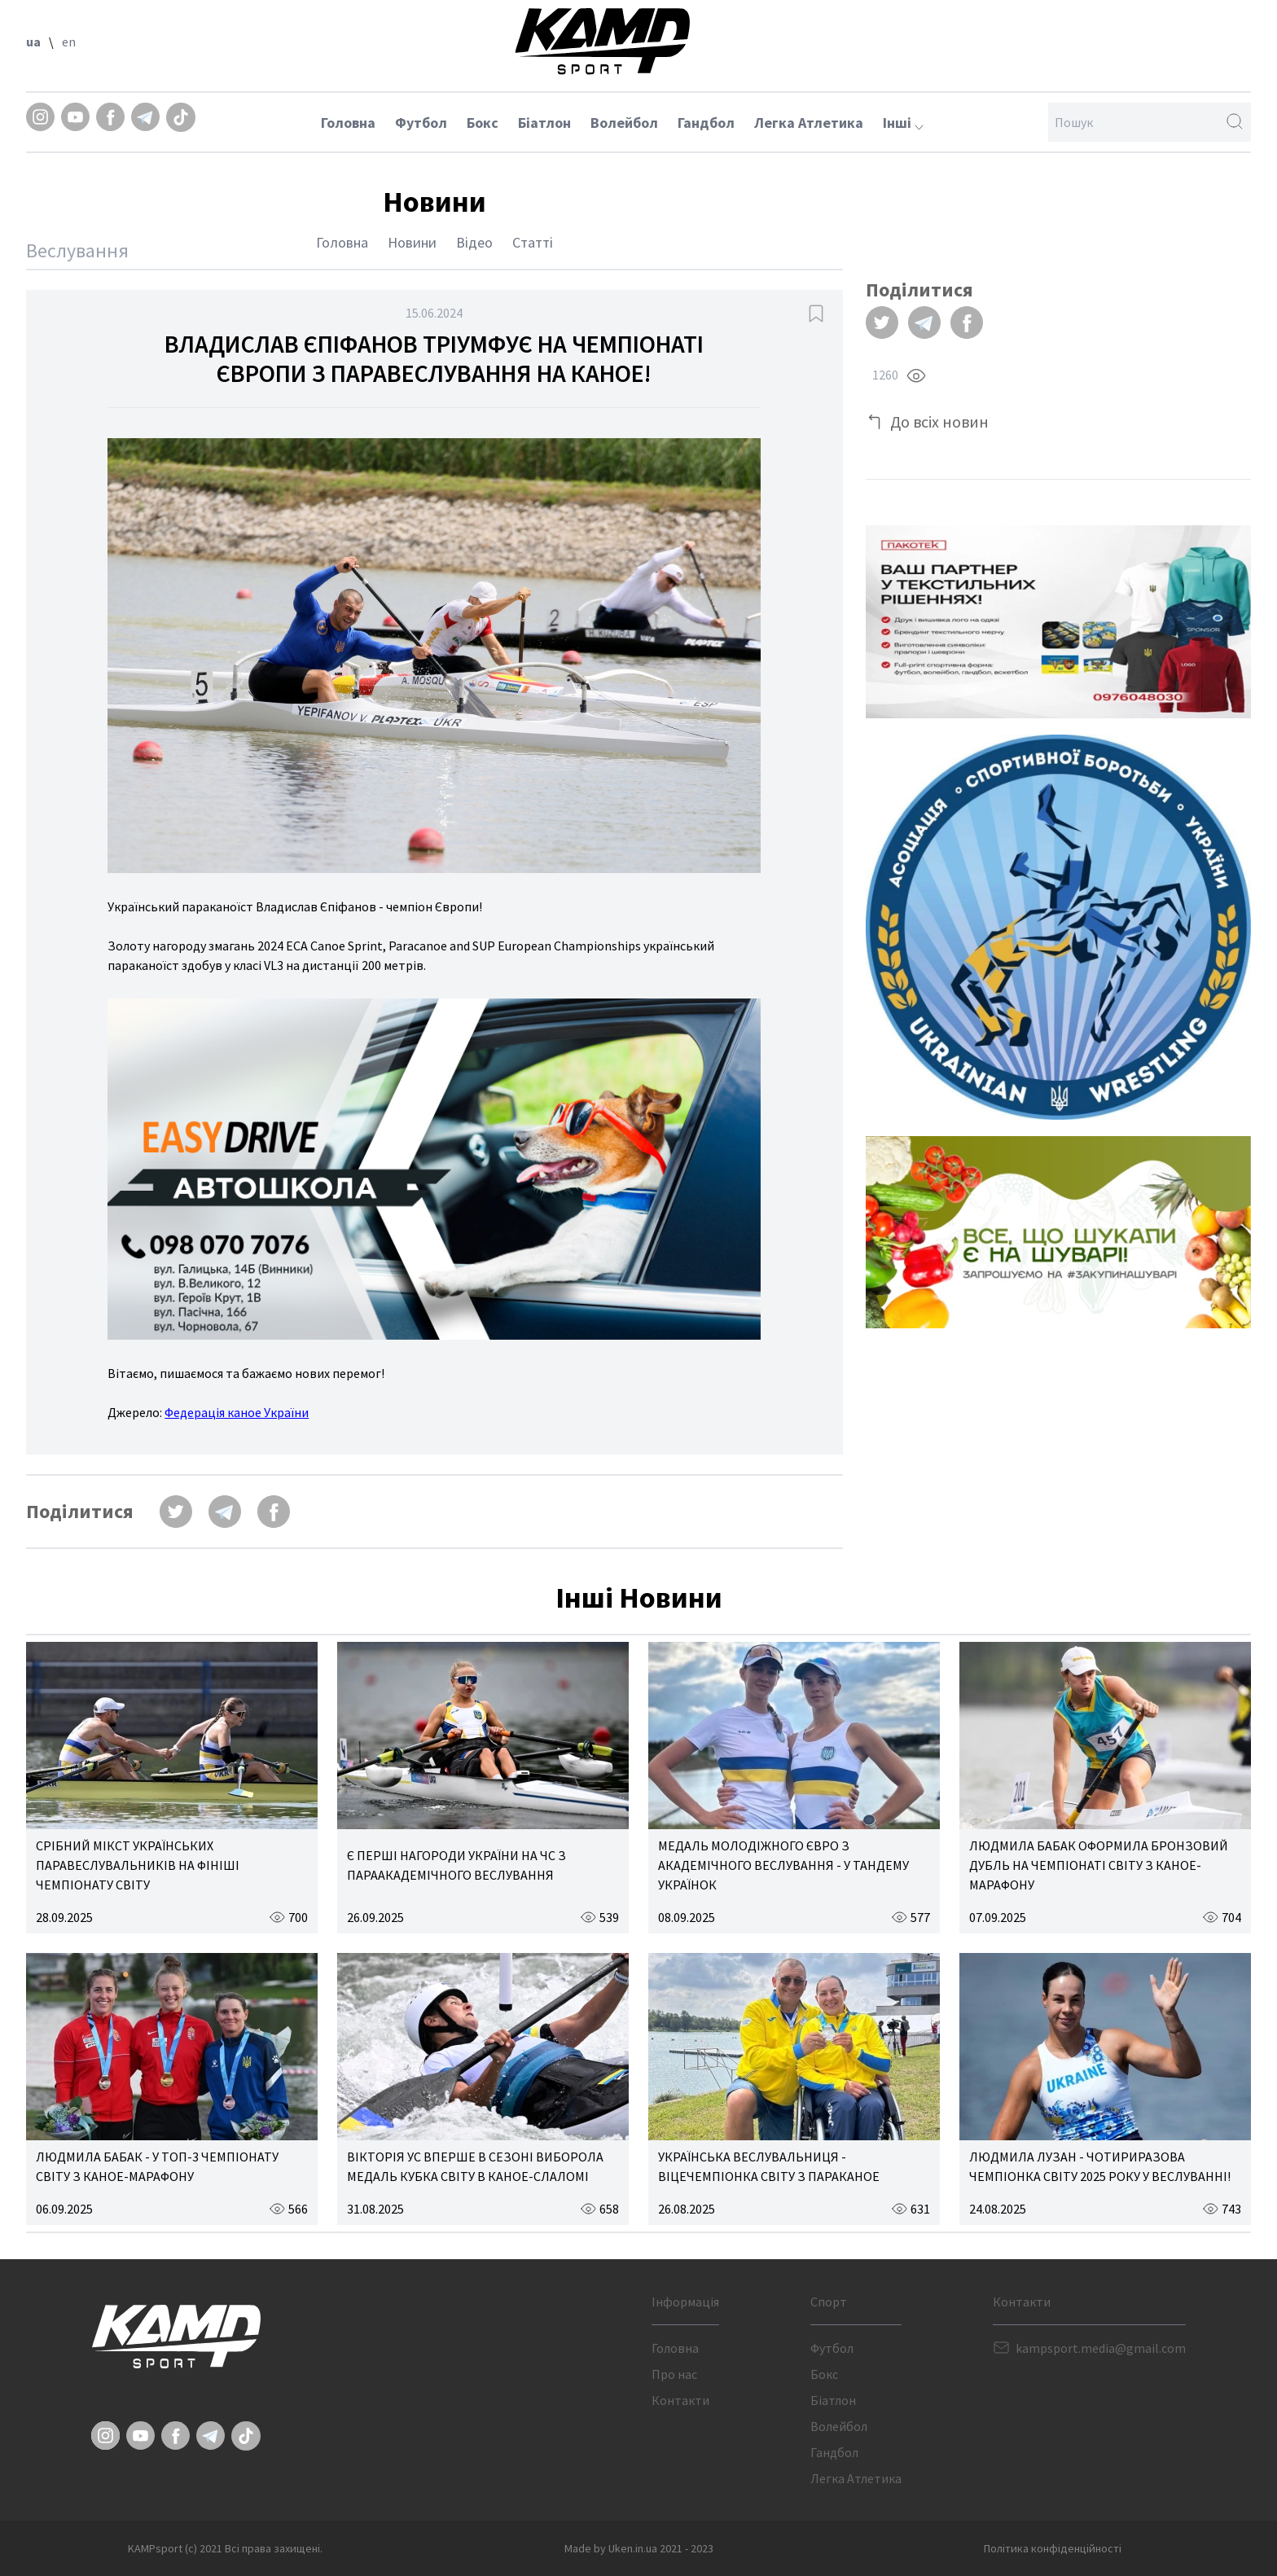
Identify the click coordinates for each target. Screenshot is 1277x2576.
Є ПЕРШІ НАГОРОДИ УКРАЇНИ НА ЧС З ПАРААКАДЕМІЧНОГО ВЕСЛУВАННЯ (456, 1865)
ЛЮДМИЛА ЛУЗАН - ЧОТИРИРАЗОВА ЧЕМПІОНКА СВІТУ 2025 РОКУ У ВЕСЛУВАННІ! (1100, 2166)
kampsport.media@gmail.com (1101, 2348)
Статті (532, 242)
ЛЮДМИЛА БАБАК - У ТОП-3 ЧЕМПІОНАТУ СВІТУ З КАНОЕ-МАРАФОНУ (157, 2166)
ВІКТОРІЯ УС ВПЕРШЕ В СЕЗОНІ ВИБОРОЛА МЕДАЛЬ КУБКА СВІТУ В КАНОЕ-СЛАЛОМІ (475, 2166)
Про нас (674, 2374)
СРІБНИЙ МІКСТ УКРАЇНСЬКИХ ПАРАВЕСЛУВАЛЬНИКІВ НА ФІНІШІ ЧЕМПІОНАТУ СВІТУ (137, 1865)
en (69, 41)
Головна (348, 122)
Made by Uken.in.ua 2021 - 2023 (638, 2548)
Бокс (482, 122)
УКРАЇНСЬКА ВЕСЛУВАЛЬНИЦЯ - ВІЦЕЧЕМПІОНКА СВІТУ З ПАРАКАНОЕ (769, 2166)
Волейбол (624, 122)
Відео (474, 242)
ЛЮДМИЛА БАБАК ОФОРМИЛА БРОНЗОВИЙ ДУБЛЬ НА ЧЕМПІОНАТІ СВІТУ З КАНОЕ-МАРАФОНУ (1098, 1865)
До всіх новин (939, 421)
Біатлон (544, 122)
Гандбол (706, 122)
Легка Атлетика (808, 122)
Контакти (680, 2400)
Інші (903, 122)
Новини (412, 242)
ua (33, 41)
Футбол (421, 122)
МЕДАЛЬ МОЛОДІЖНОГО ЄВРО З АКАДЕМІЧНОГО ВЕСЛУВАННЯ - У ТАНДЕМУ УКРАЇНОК (783, 1865)
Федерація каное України (237, 1412)
